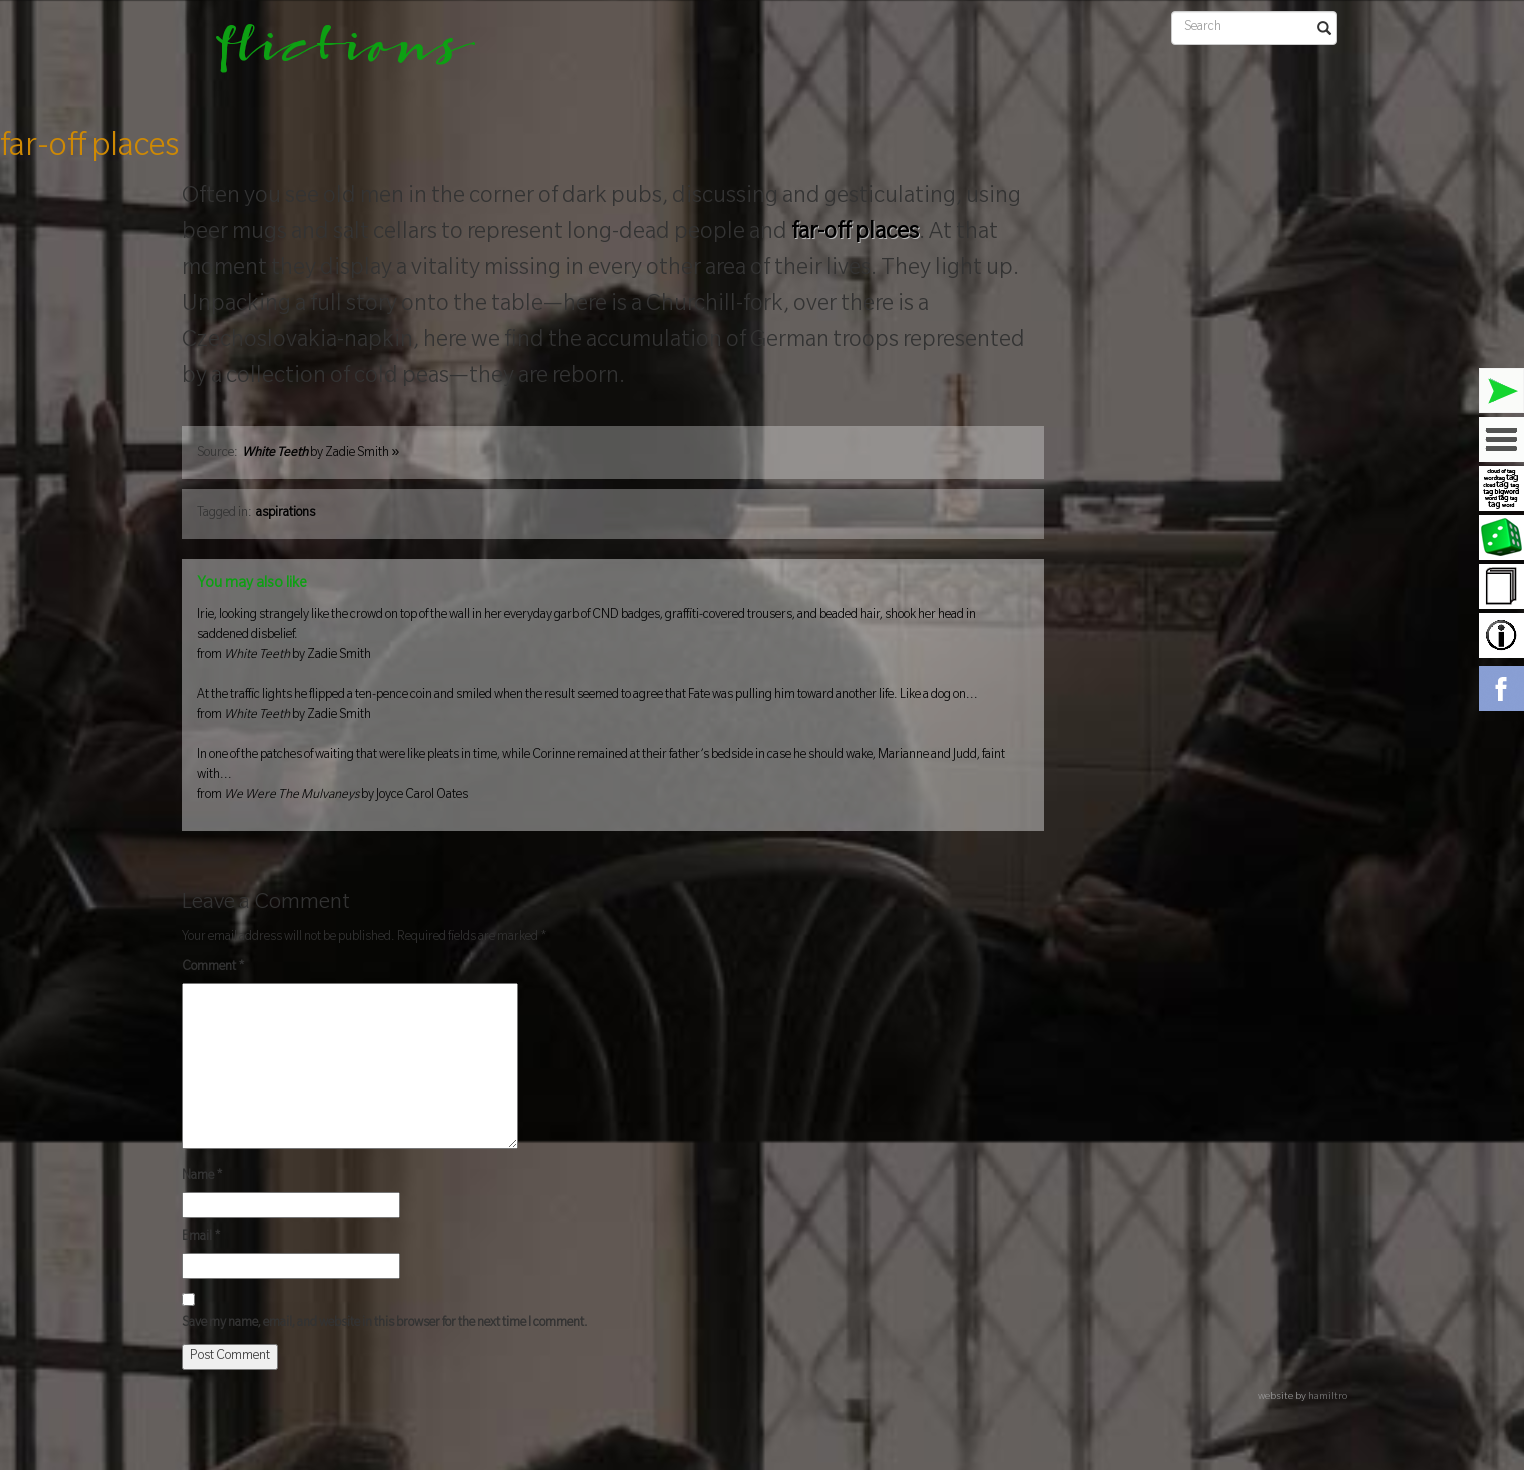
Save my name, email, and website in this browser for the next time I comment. (385, 1324)
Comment (213, 968)
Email (201, 1238)
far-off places (89, 149)
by (320, 454)
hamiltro (1327, 1397)
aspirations (285, 514)
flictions (331, 55)
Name (202, 1177)
